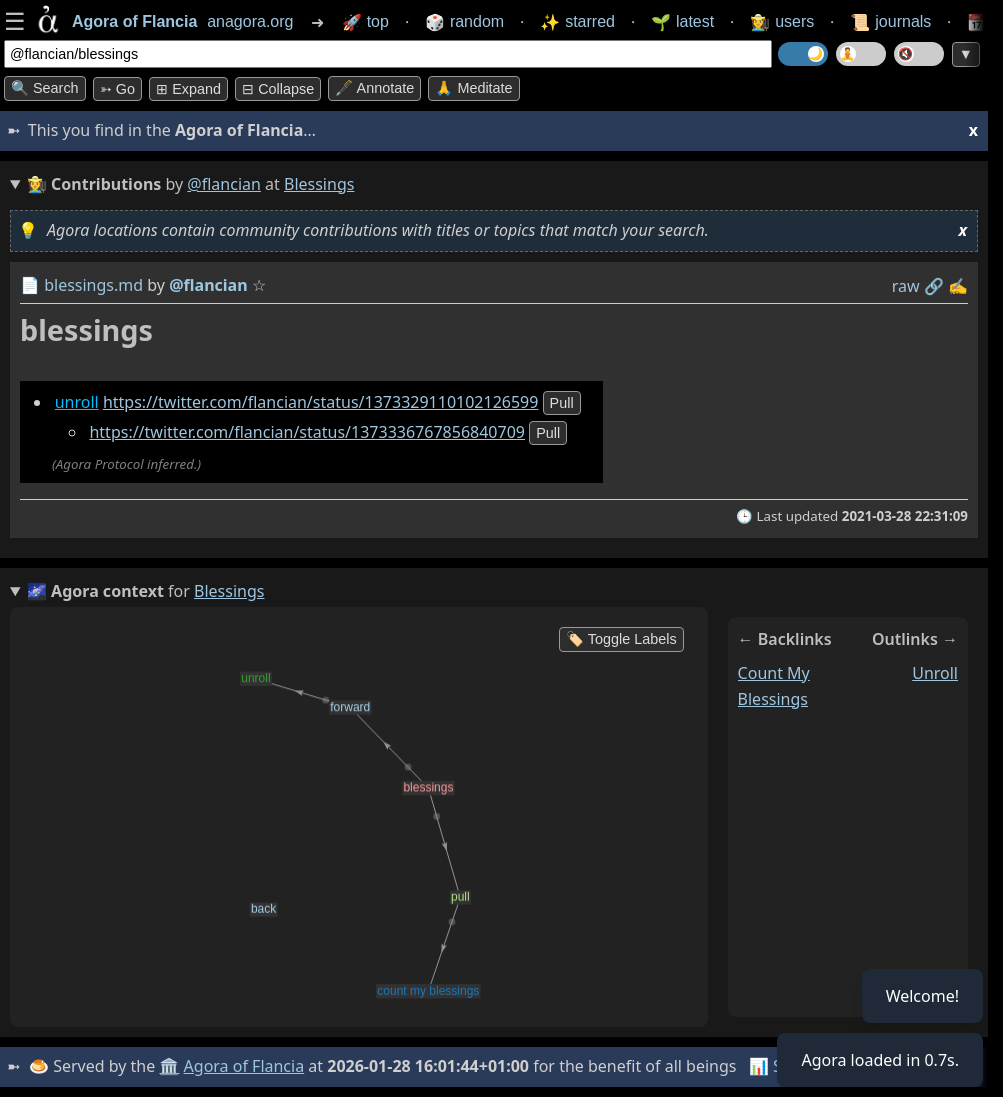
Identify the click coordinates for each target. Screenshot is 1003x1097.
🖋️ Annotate (374, 88)
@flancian (224, 184)
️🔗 (934, 286)
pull (562, 403)
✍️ (958, 286)
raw (906, 286)
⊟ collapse (278, 89)
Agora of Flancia (244, 1066)
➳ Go (117, 89)
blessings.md (93, 285)
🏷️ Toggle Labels (621, 639)
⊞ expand (188, 89)
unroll (77, 402)
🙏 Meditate (473, 88)
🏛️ (169, 1066)
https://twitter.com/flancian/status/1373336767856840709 (307, 432)
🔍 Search (45, 88)
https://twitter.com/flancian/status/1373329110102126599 (321, 402)
